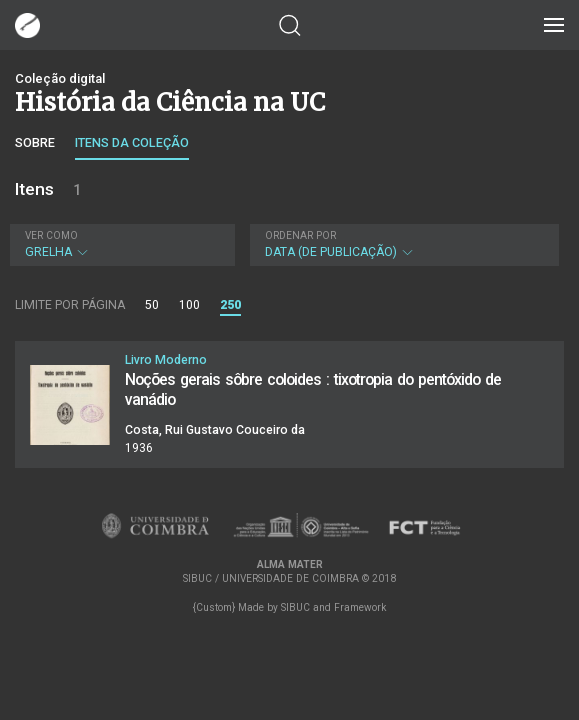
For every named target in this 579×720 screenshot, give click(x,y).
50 (152, 305)
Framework (360, 607)
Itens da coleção (132, 142)
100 (189, 305)
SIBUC (295, 607)
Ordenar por (300, 235)
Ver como (51, 235)
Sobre (35, 142)
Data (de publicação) (402, 244)
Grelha (120, 244)
